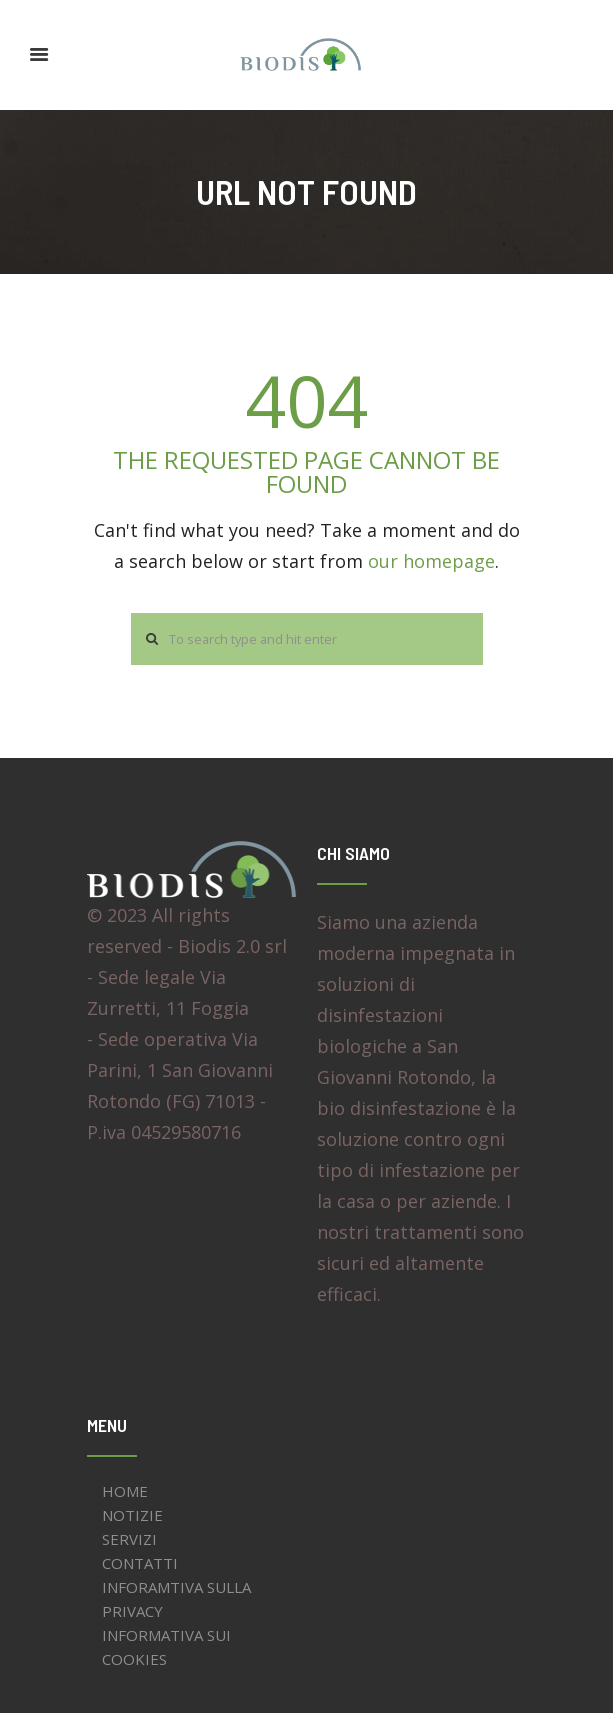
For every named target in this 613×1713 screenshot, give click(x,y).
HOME (125, 1491)
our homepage (431, 561)
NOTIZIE (132, 1515)
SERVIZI (129, 1539)
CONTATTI (140, 1563)
